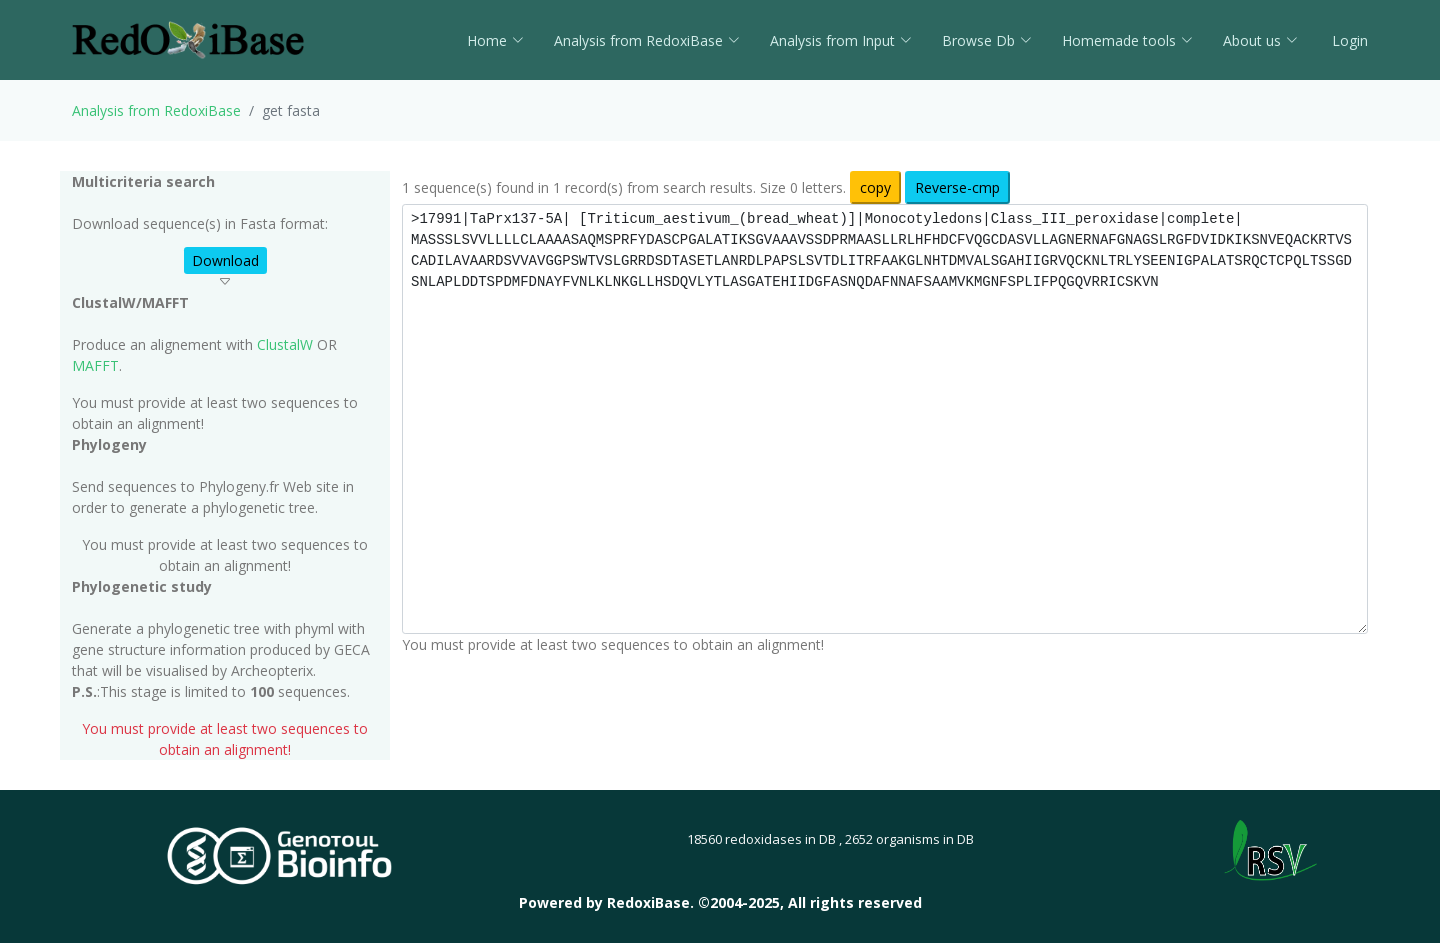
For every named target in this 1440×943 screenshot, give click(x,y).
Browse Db (987, 40)
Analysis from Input (841, 40)
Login (1348, 40)
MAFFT (95, 365)
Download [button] (225, 260)
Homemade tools (1127, 40)
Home (495, 40)
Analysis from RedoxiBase (156, 110)
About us (1260, 40)
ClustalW (285, 344)
